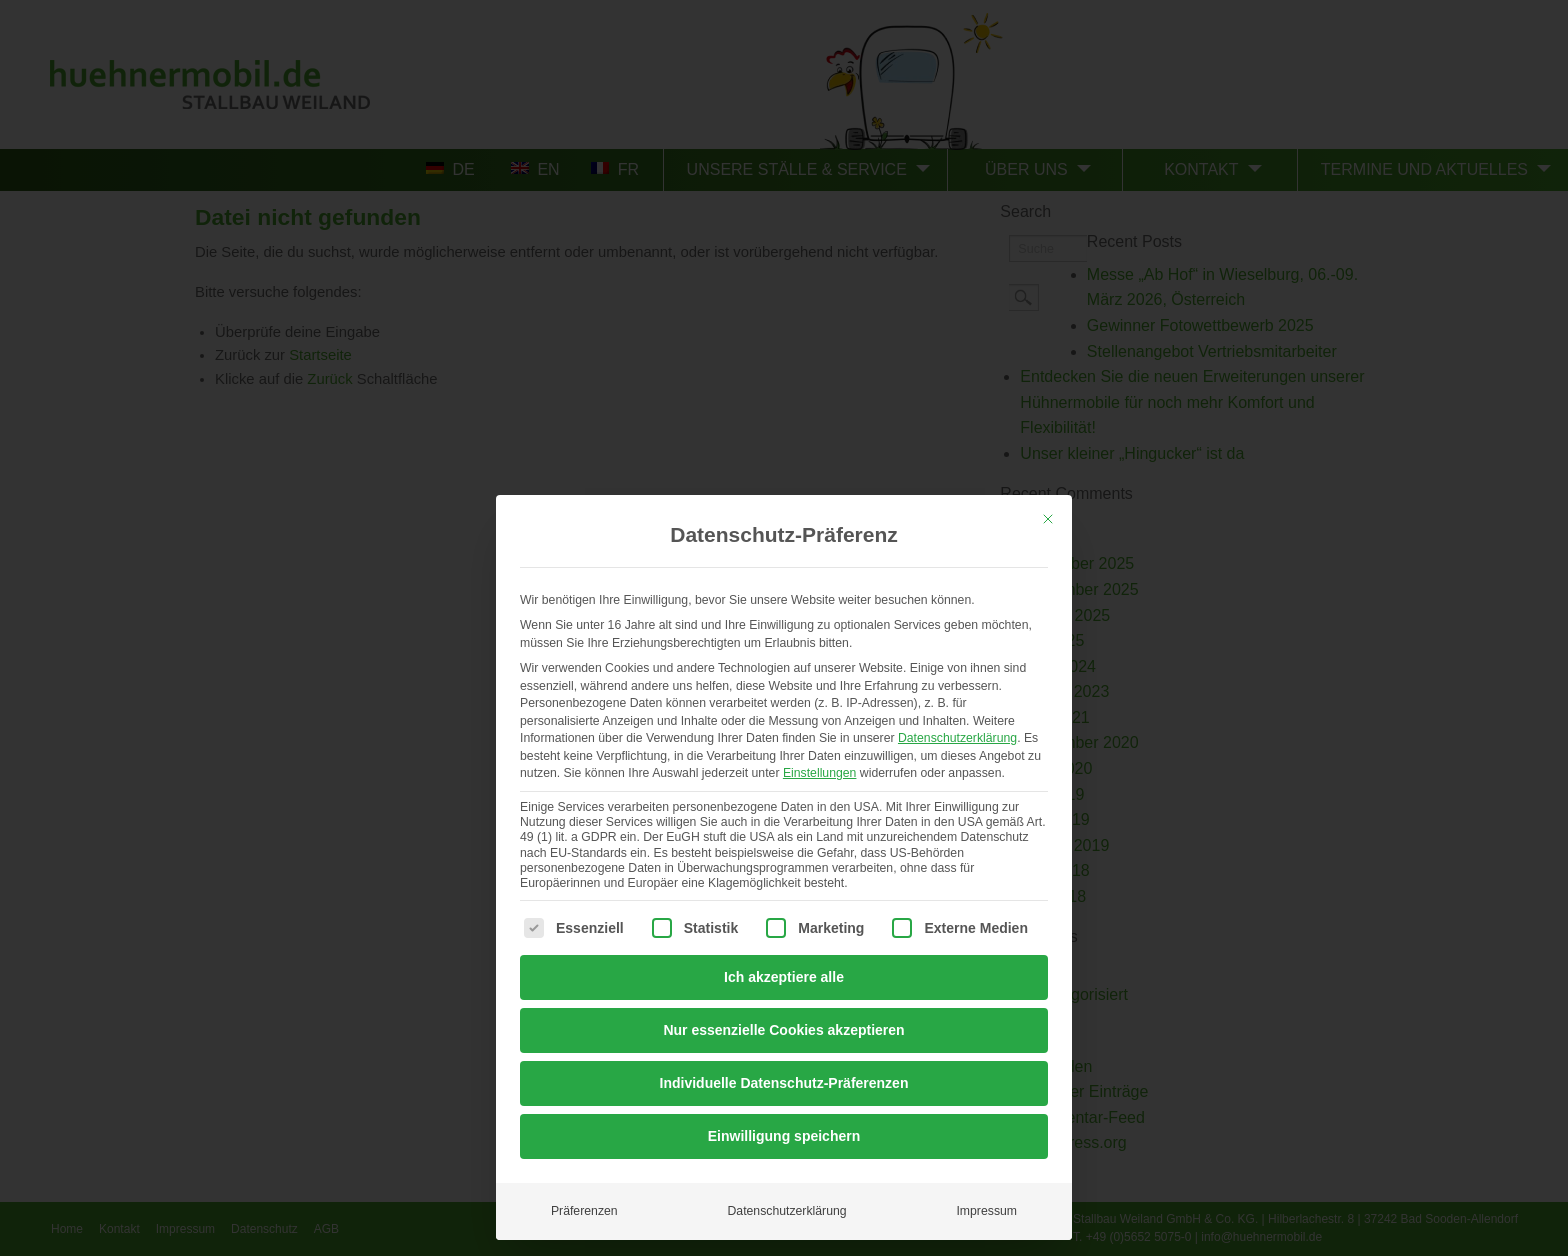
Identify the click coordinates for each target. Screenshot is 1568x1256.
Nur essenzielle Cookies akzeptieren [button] (783, 1030)
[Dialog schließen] (1048, 519)
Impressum (986, 1211)
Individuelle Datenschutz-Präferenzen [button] (784, 1083)
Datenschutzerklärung (957, 738)
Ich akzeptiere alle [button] (784, 977)
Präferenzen (584, 1211)
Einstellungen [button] (820, 773)
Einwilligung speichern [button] (784, 1136)
